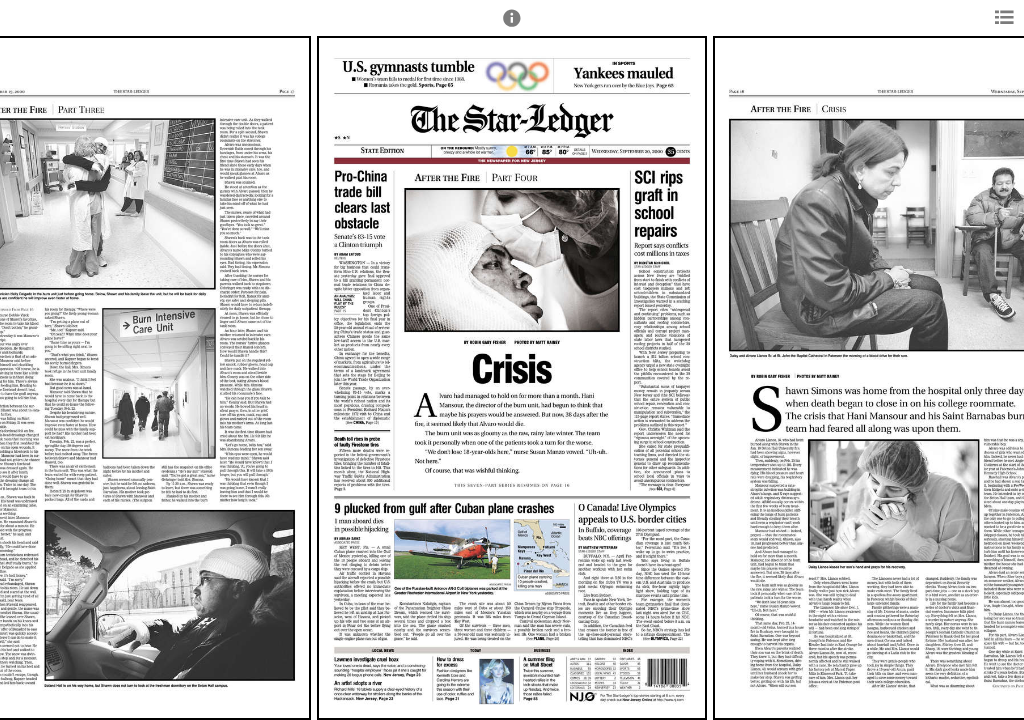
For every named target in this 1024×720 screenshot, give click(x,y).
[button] (512, 27)
